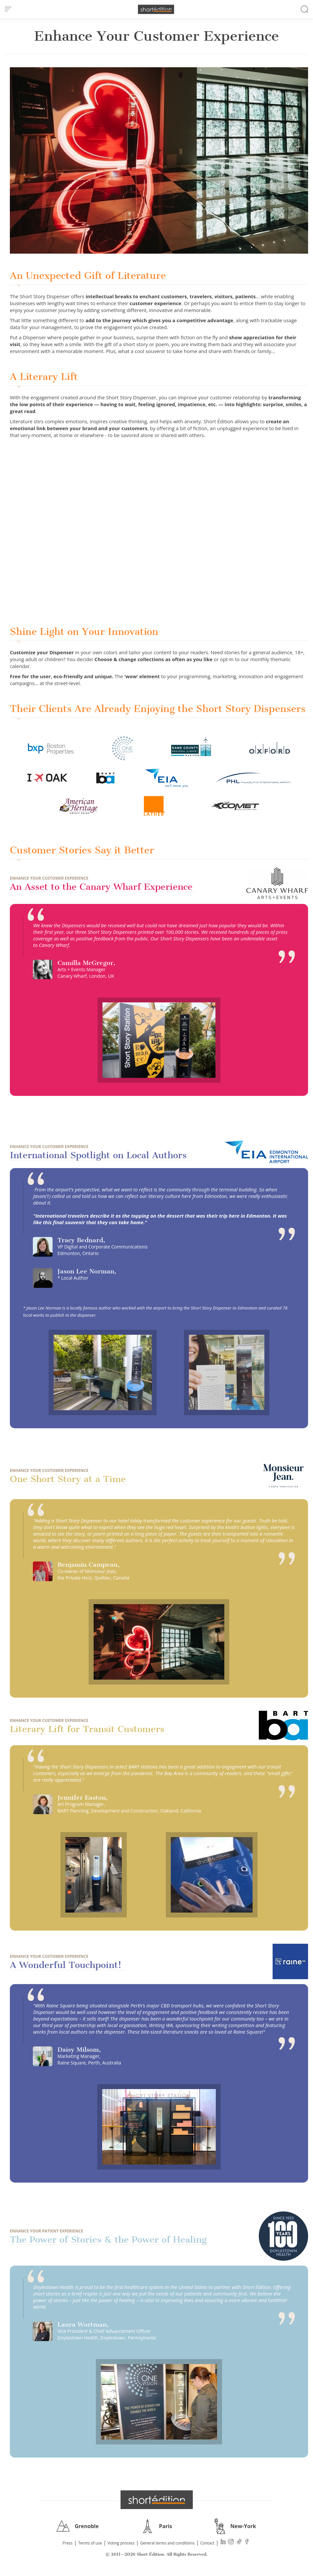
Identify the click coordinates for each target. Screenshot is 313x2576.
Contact (207, 2543)
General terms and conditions (167, 2543)
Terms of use (90, 2543)
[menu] (8, 9)
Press (68, 2543)
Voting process (121, 2543)
